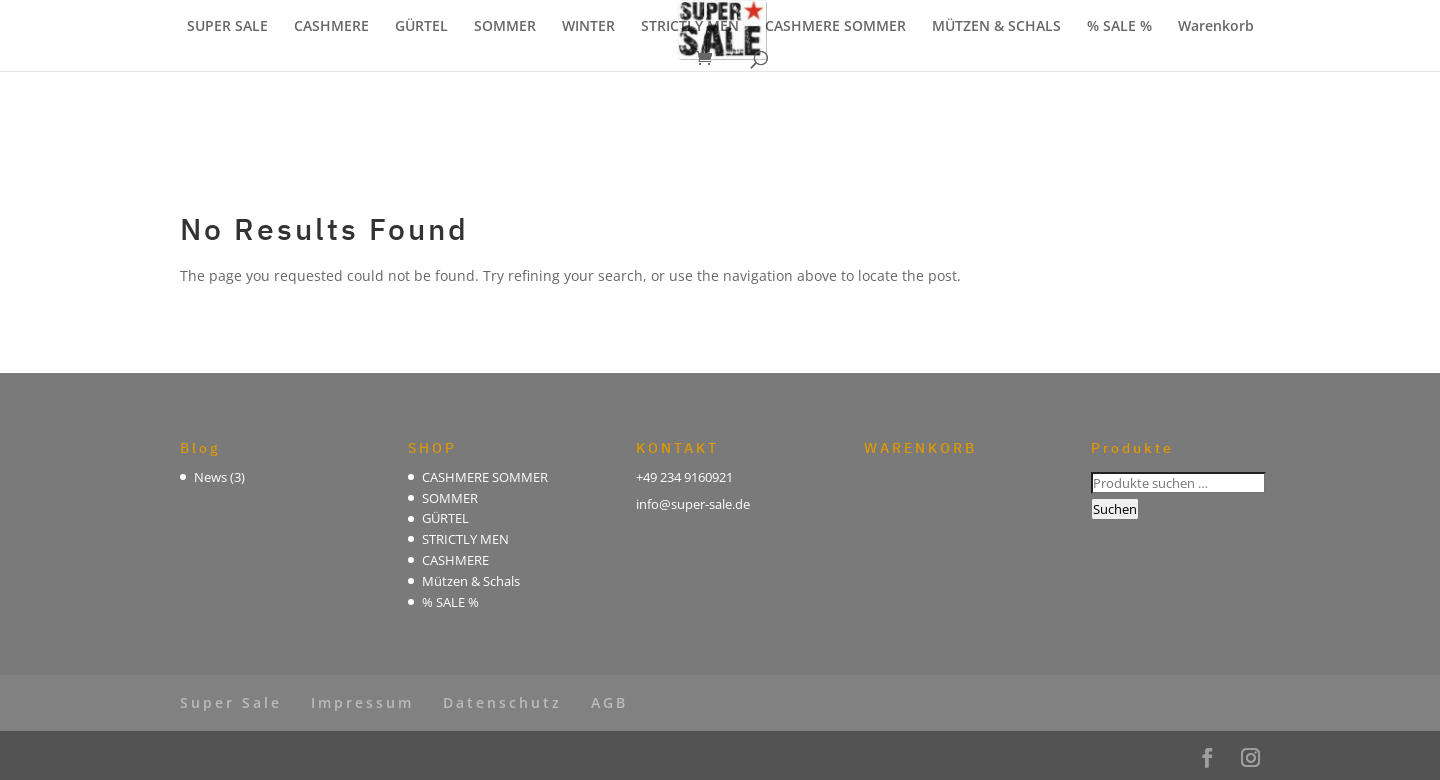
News (210, 477)
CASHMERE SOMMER (835, 27)
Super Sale (231, 702)
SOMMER (505, 27)
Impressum (362, 702)
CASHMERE (331, 27)
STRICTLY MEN (690, 27)
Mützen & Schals (471, 581)
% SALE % (1119, 27)
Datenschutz (502, 702)
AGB (609, 702)
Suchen (1115, 509)
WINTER (588, 27)
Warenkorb (1216, 27)
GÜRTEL (421, 27)
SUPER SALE (227, 27)
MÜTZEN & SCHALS (996, 27)
